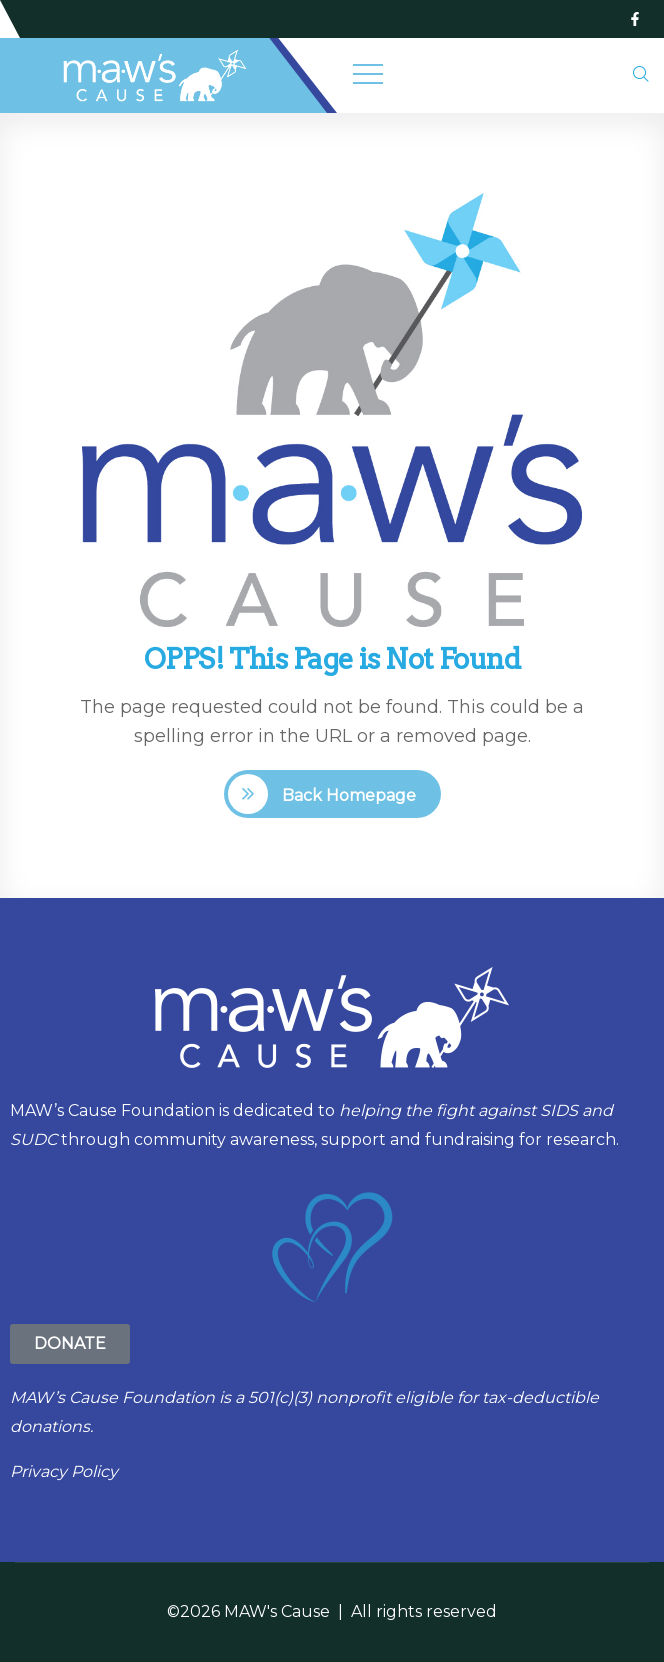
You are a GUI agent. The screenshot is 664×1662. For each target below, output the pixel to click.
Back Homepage (347, 795)
